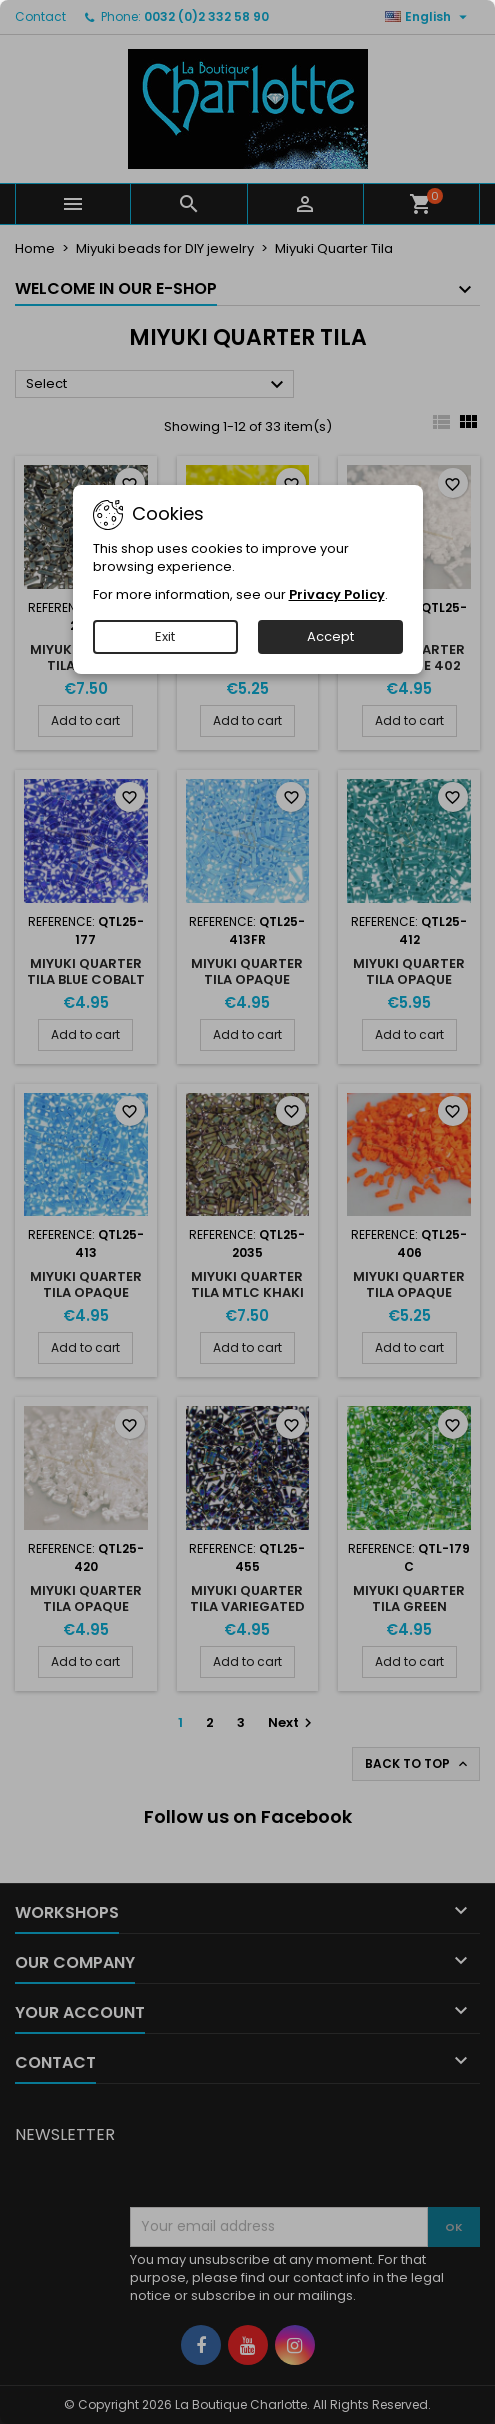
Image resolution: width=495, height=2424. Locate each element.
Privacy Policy (337, 594)
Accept (330, 636)
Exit (165, 636)
